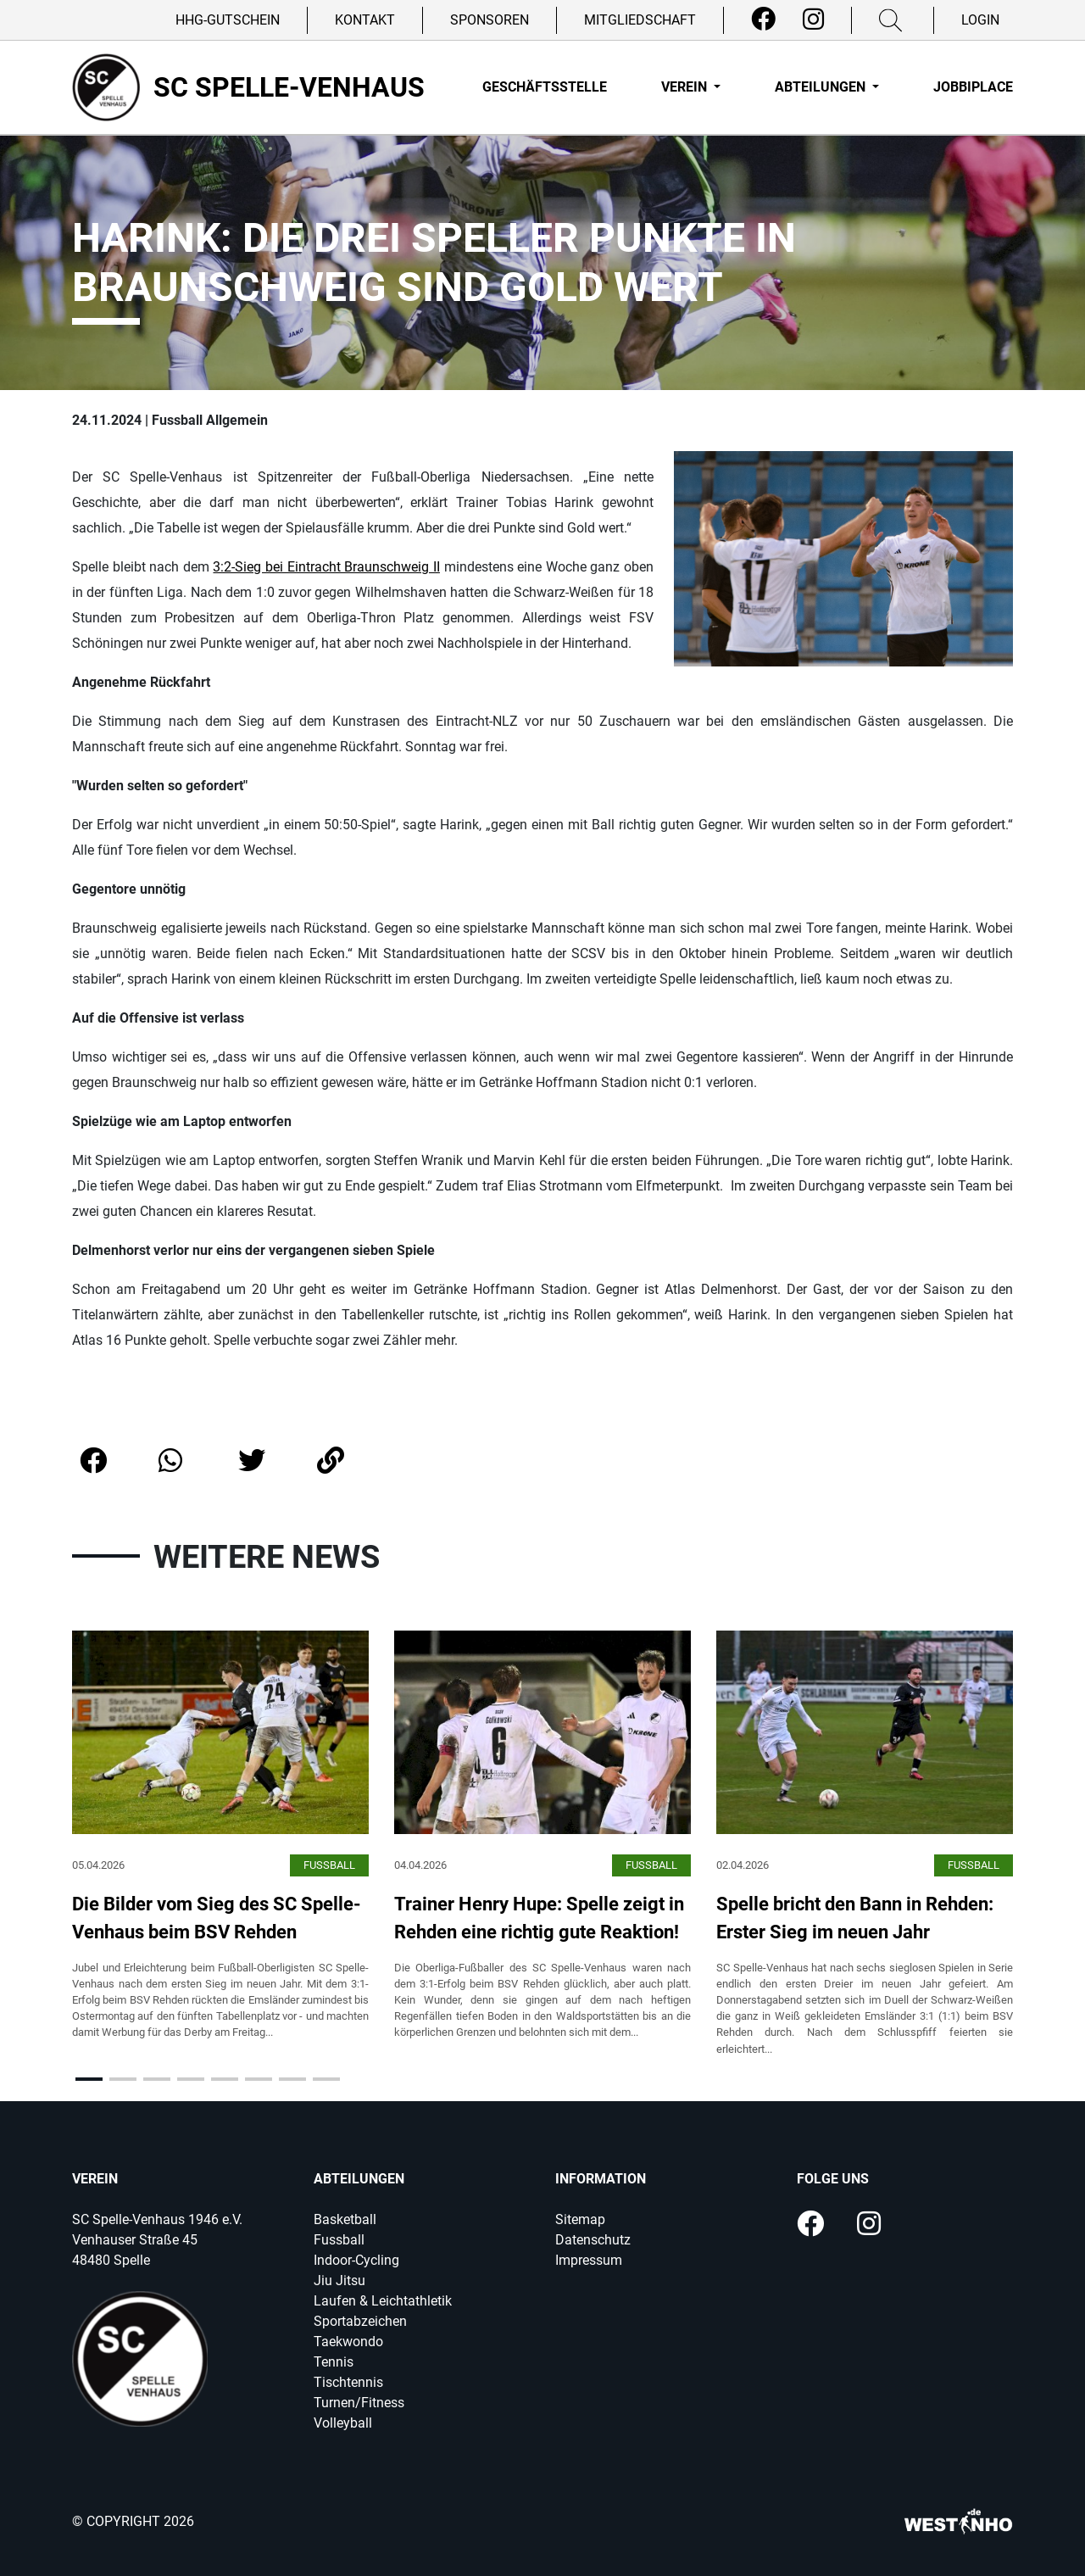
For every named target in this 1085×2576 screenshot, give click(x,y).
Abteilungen (822, 87)
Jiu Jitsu (339, 2280)
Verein (685, 87)
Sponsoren (489, 20)
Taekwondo (348, 2341)
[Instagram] (813, 19)
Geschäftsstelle (544, 87)
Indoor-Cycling (356, 2260)
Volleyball (343, 2423)
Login (980, 20)
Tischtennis (348, 2382)
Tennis (333, 2362)
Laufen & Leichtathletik (383, 2301)
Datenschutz (593, 2240)
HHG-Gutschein (227, 20)
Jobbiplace (973, 87)
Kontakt (365, 20)
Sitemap (580, 2219)
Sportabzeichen (360, 2321)
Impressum (588, 2260)
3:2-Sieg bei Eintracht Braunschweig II (326, 567)
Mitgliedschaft (640, 20)
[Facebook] (763, 19)
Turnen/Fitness (359, 2403)
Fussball (339, 2240)
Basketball (345, 2219)
